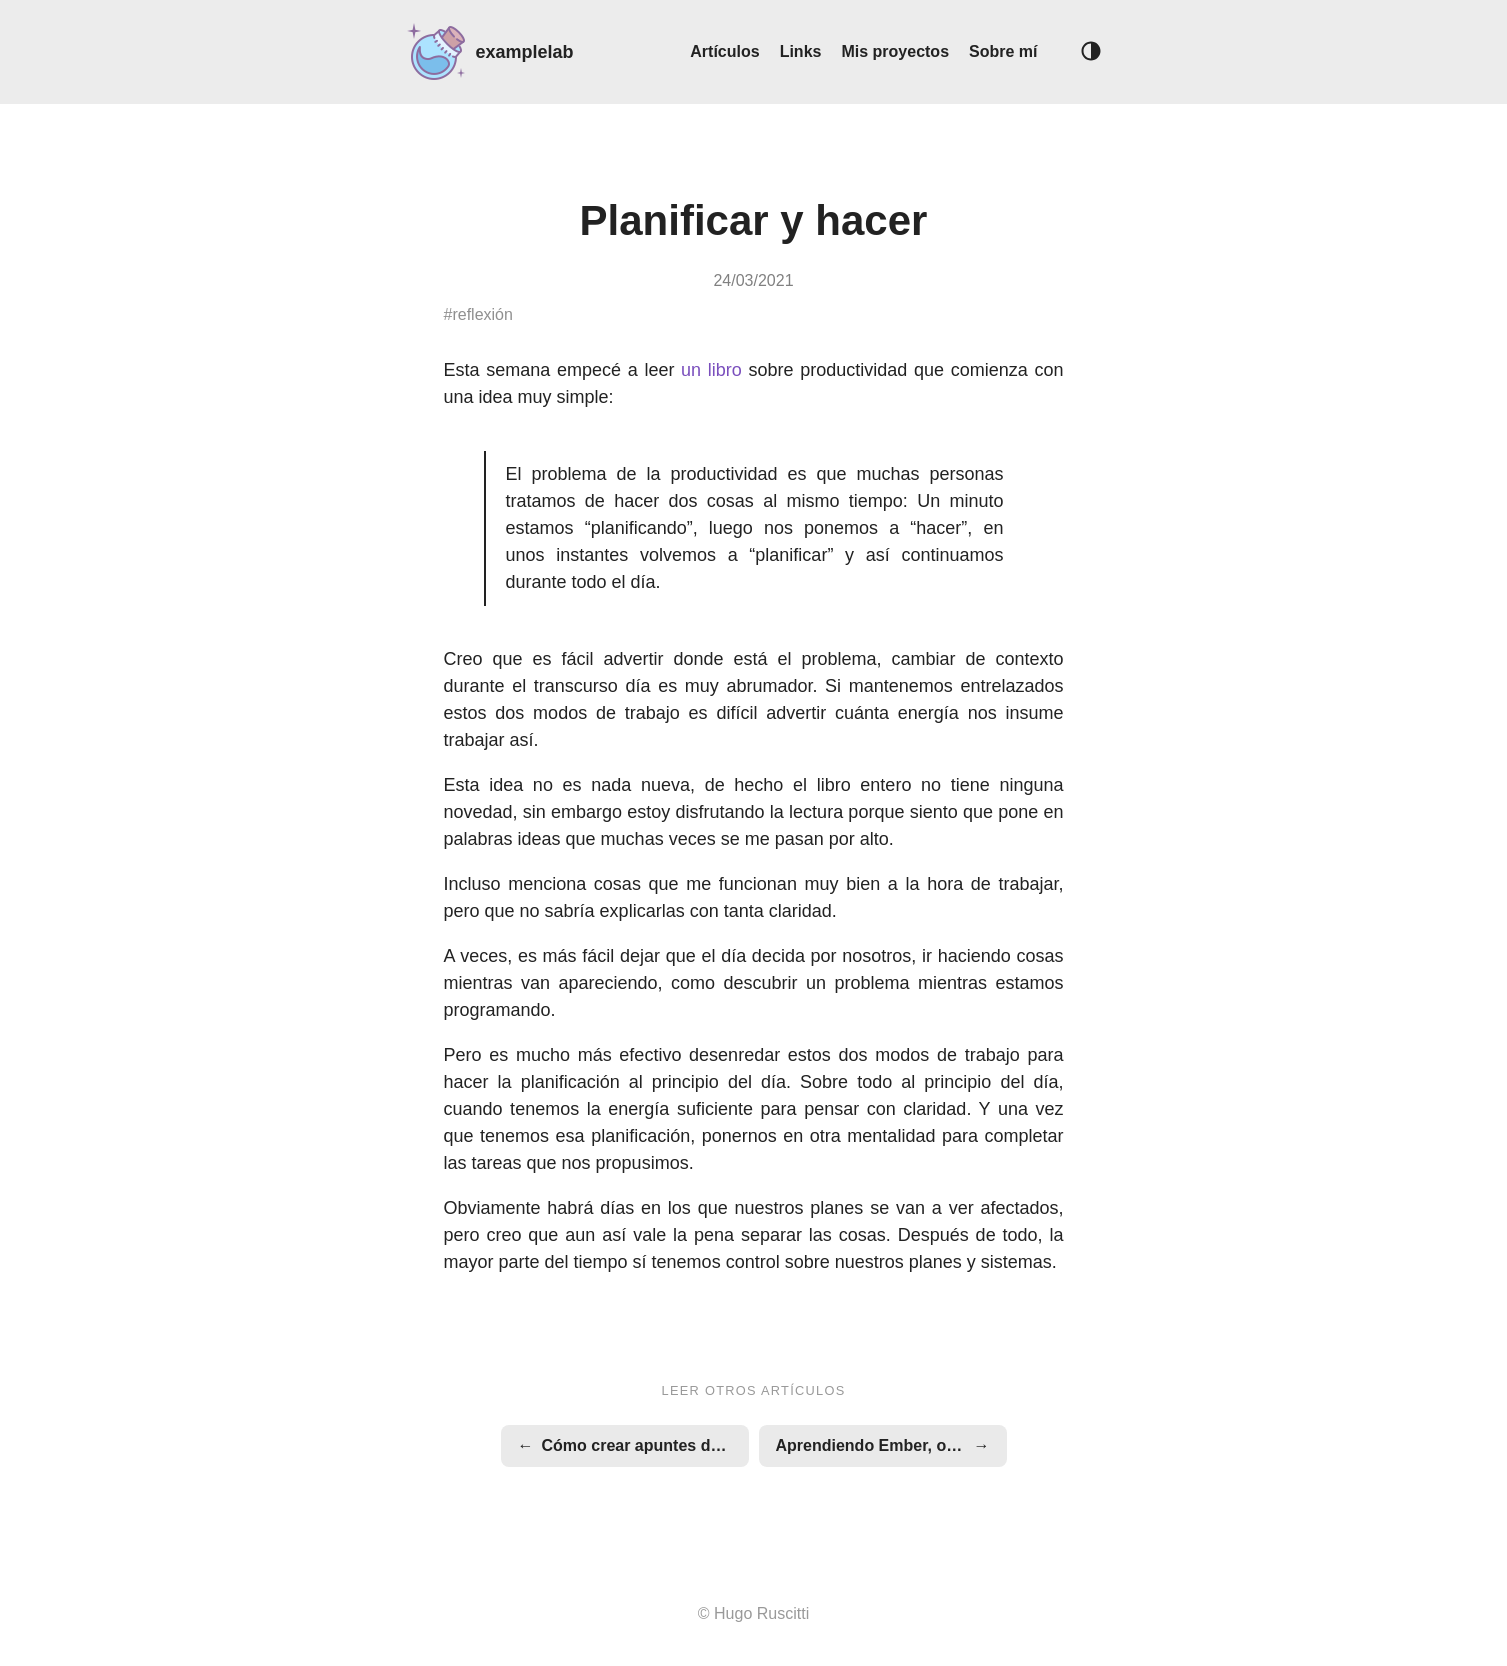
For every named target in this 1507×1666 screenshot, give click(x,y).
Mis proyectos (895, 51)
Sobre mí (1003, 51)
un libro (711, 370)
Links (801, 51)
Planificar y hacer (754, 220)
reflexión (482, 314)
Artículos (724, 51)
